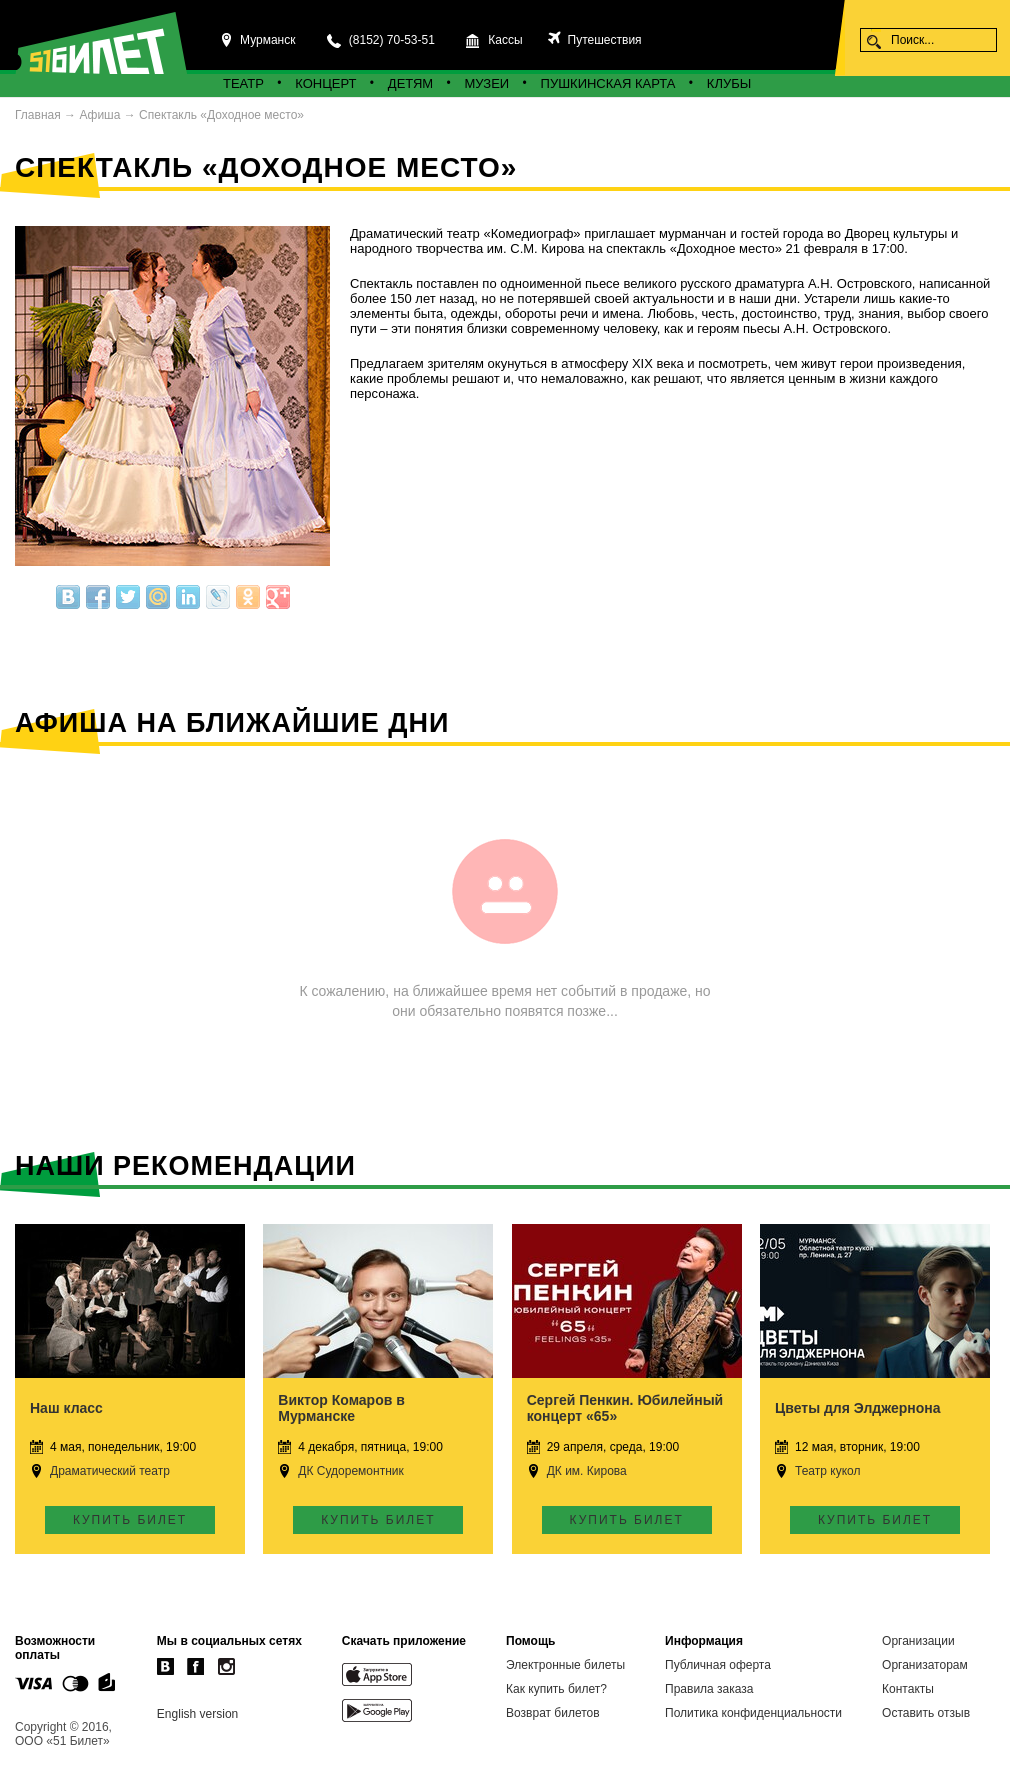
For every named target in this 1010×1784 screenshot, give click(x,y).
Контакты (908, 1689)
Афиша (99, 115)
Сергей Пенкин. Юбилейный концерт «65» (625, 1408)
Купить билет (130, 1520)
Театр (243, 83)
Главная (38, 115)
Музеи (487, 83)
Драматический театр (110, 1471)
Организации (918, 1641)
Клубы (729, 83)
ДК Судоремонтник (350, 1471)
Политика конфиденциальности (753, 1713)
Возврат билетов (553, 1713)
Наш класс (66, 1408)
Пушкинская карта (608, 83)
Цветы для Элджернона (858, 1408)
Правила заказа (709, 1689)
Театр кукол (827, 1471)
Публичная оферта (718, 1665)
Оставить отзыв (926, 1713)
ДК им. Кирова (587, 1471)
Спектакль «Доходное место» (221, 115)
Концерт (325, 83)
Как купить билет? (556, 1689)
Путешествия (602, 40)
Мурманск (267, 40)
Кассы (505, 40)
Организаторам (925, 1665)
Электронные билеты (565, 1665)
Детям (410, 83)
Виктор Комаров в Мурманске (341, 1408)
